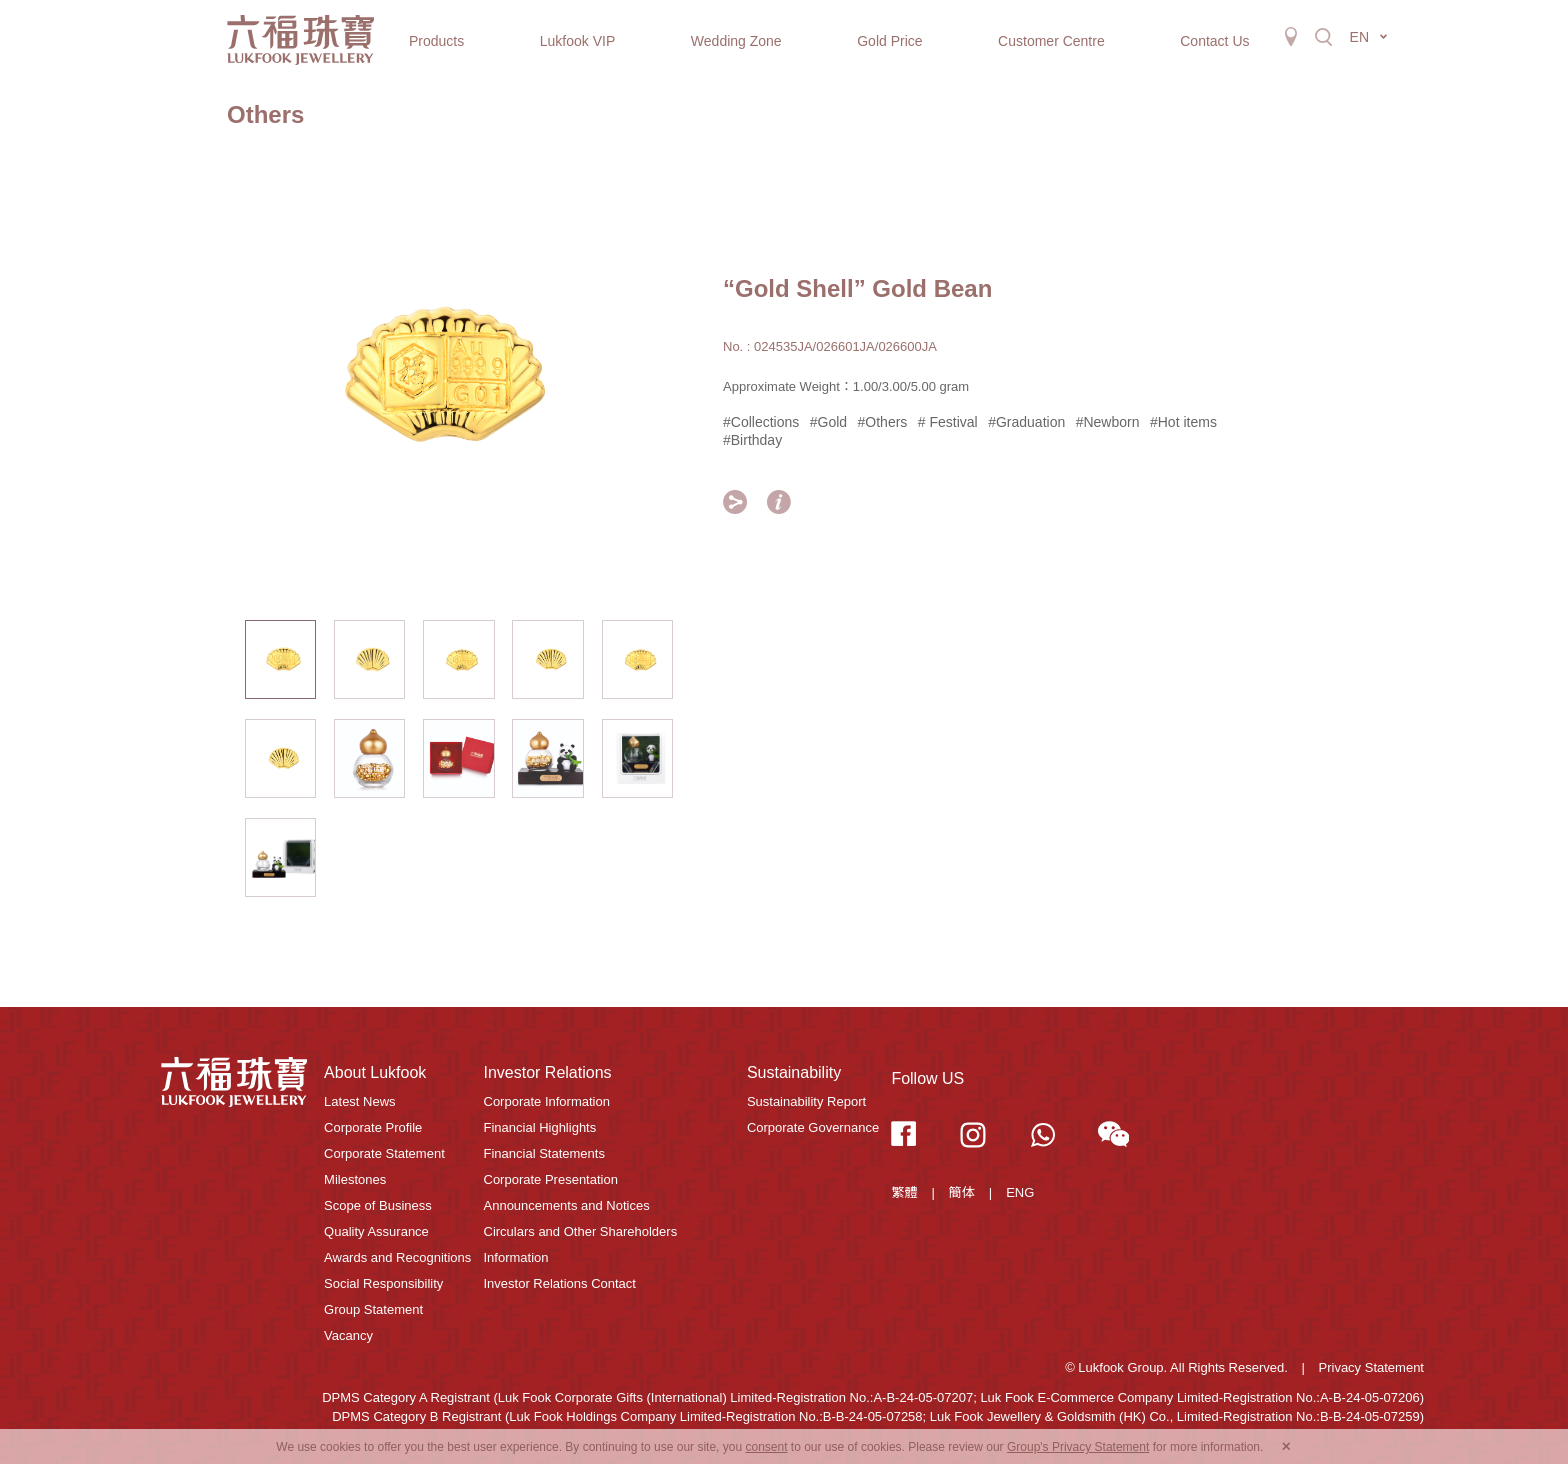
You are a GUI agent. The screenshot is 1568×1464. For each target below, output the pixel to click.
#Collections (761, 422)
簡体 (962, 1192)
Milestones (355, 1179)
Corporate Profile (373, 1127)
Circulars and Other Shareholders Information (581, 1244)
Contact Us (1214, 41)
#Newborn (1108, 422)
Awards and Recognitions (397, 1257)
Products (436, 41)
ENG (1020, 1192)
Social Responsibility (383, 1283)
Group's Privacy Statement (1078, 1447)
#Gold (828, 422)
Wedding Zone (736, 41)
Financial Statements (544, 1153)
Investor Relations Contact (560, 1283)
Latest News (360, 1101)
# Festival (948, 422)
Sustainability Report (806, 1101)
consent (766, 1447)
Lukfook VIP (578, 41)
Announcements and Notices (567, 1205)
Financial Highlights (540, 1127)
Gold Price (889, 41)
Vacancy (348, 1335)
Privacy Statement (1372, 1367)
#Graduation (1026, 422)
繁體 (904, 1192)
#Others (883, 422)
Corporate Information (547, 1101)
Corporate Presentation (551, 1179)
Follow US (927, 1078)
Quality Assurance (376, 1231)
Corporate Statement (384, 1153)
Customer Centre (1051, 41)
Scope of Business (378, 1205)
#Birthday (752, 440)
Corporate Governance (813, 1127)
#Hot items (1183, 422)
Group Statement (373, 1309)
